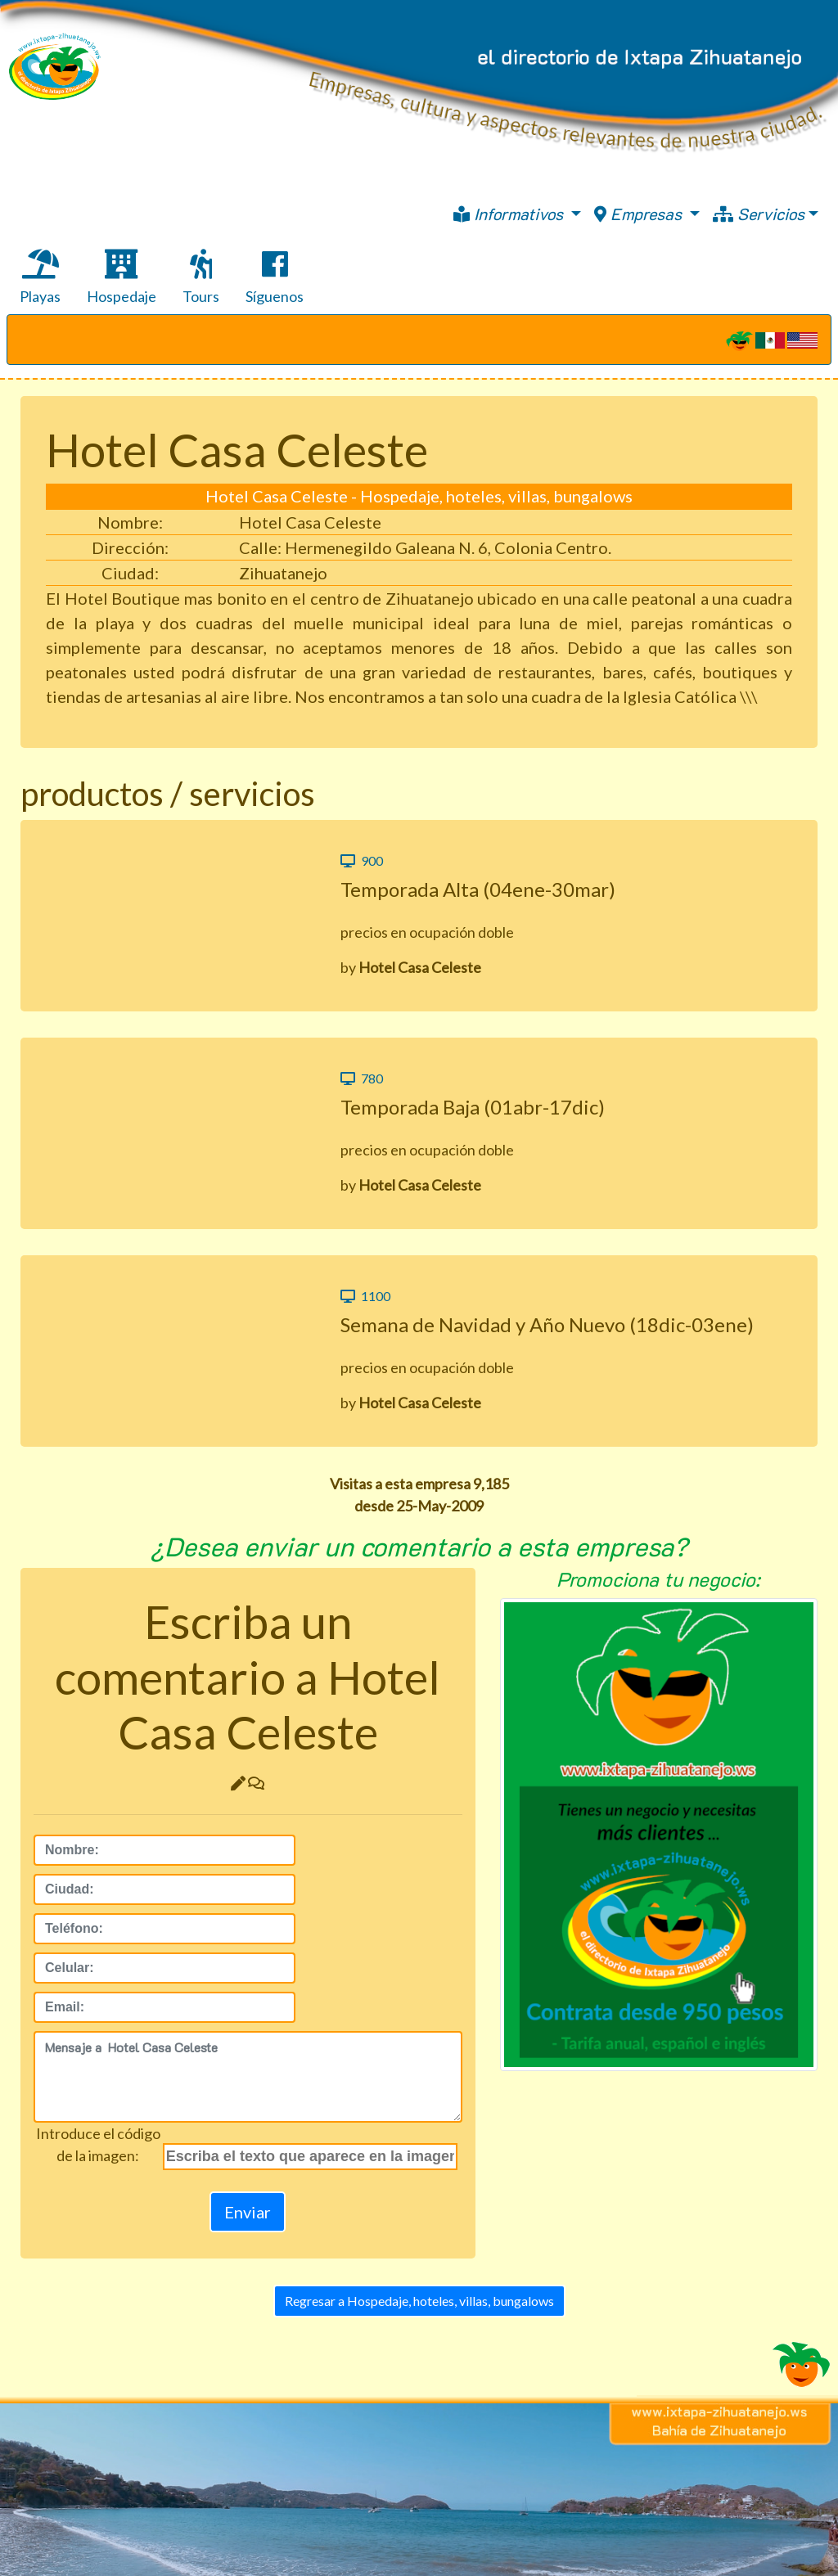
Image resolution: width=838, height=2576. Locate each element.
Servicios (758, 213)
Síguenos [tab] (275, 277)
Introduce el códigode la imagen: (98, 2144)
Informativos (510, 213)
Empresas (640, 213)
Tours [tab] (200, 277)
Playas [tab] (40, 277)
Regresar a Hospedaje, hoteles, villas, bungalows (419, 2300)
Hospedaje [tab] (121, 277)
